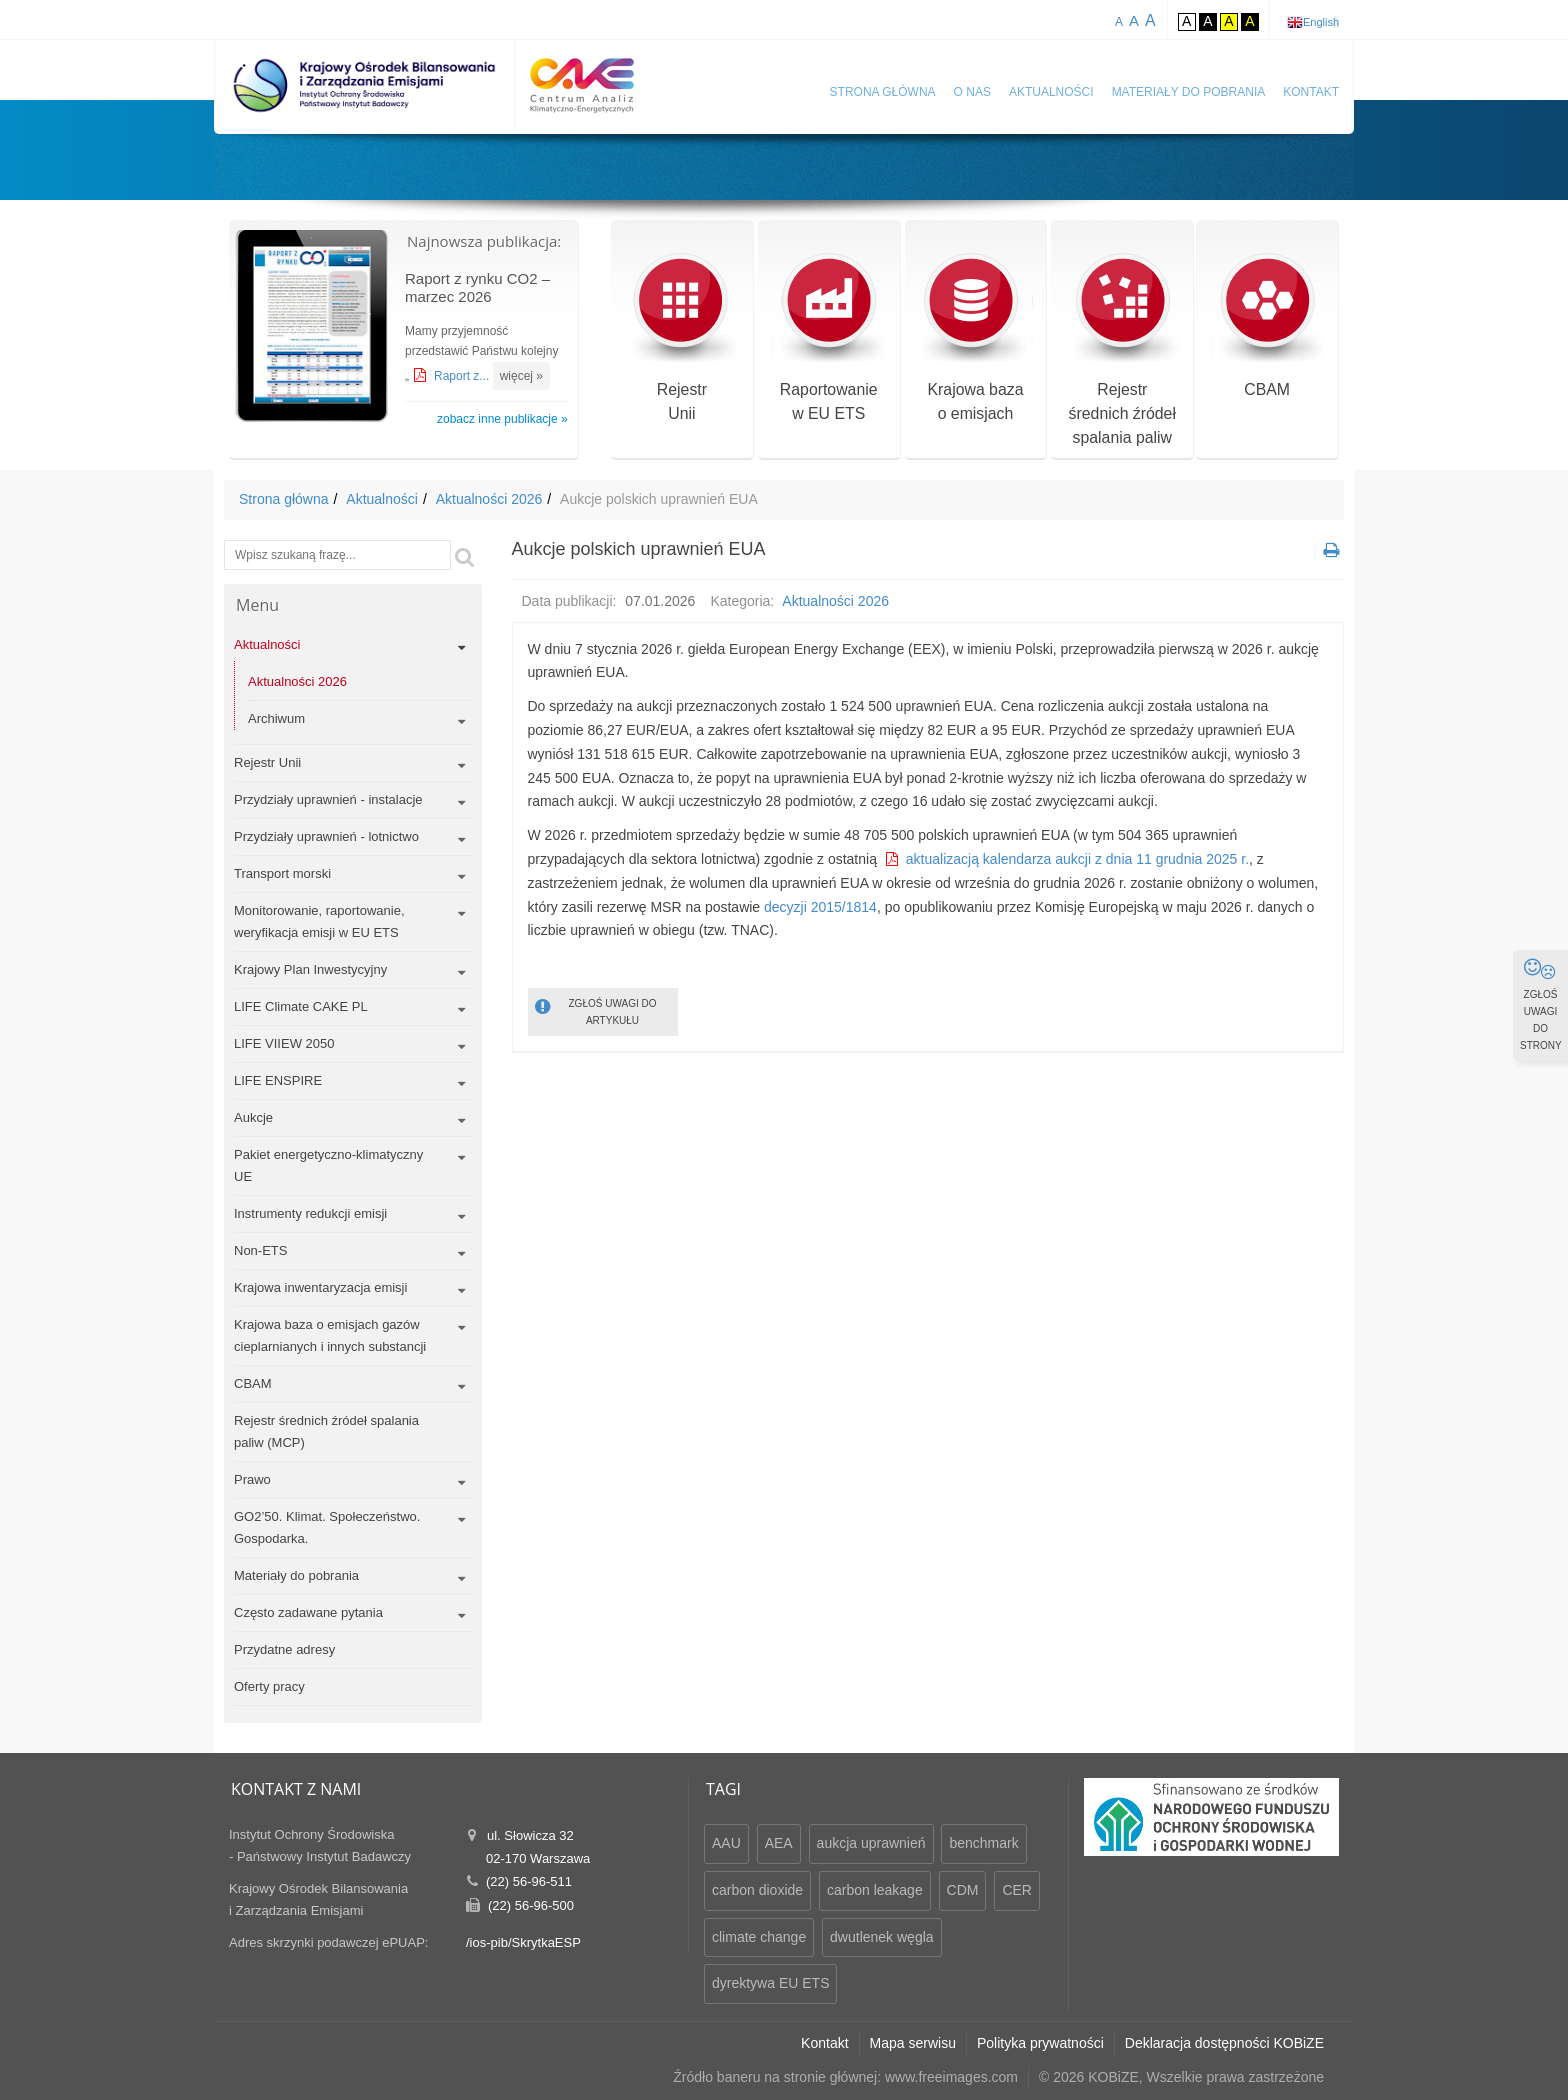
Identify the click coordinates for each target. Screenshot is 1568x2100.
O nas (972, 92)
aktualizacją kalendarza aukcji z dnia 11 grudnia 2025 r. (1077, 859)
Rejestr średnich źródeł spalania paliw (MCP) (326, 1431)
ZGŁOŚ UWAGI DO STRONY (1541, 1004)
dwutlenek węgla (882, 1937)
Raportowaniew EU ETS (828, 338)
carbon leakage (875, 1890)
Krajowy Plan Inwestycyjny (310, 969)
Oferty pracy (269, 1686)
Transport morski (282, 873)
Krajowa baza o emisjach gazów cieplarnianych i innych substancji (330, 1335)
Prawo (252, 1479)
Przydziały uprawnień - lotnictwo (326, 836)
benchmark (983, 1843)
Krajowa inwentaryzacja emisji (320, 1287)
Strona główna (883, 92)
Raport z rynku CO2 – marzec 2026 (477, 287)
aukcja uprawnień (871, 1843)
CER (1017, 1890)
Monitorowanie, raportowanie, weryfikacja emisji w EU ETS (319, 921)
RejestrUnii (681, 338)
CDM (963, 1890)
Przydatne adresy (284, 1649)
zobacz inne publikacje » (502, 419)
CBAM (1267, 326)
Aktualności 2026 (489, 499)
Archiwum (276, 718)
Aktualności (1051, 92)
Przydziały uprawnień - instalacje (328, 799)
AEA (779, 1843)
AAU (726, 1843)
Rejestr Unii (267, 762)
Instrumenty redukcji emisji (310, 1213)
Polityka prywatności (1040, 2043)
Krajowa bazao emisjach (975, 338)
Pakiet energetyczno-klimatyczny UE (328, 1165)
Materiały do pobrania (1189, 92)
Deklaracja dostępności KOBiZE (1224, 2043)
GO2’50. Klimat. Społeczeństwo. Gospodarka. (327, 1527)
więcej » (521, 376)
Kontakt (1311, 92)
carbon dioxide (757, 1890)
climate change (759, 1937)
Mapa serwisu (913, 2043)
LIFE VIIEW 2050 (284, 1043)
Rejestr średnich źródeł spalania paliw (1122, 350)
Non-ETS (260, 1250)
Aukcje (253, 1117)
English (1321, 22)
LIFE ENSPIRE (278, 1080)
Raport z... (463, 376)
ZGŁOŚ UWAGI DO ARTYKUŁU (596, 1010)
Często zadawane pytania (308, 1612)
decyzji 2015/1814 (820, 907)
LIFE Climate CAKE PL (301, 1006)
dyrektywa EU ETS (770, 1983)
